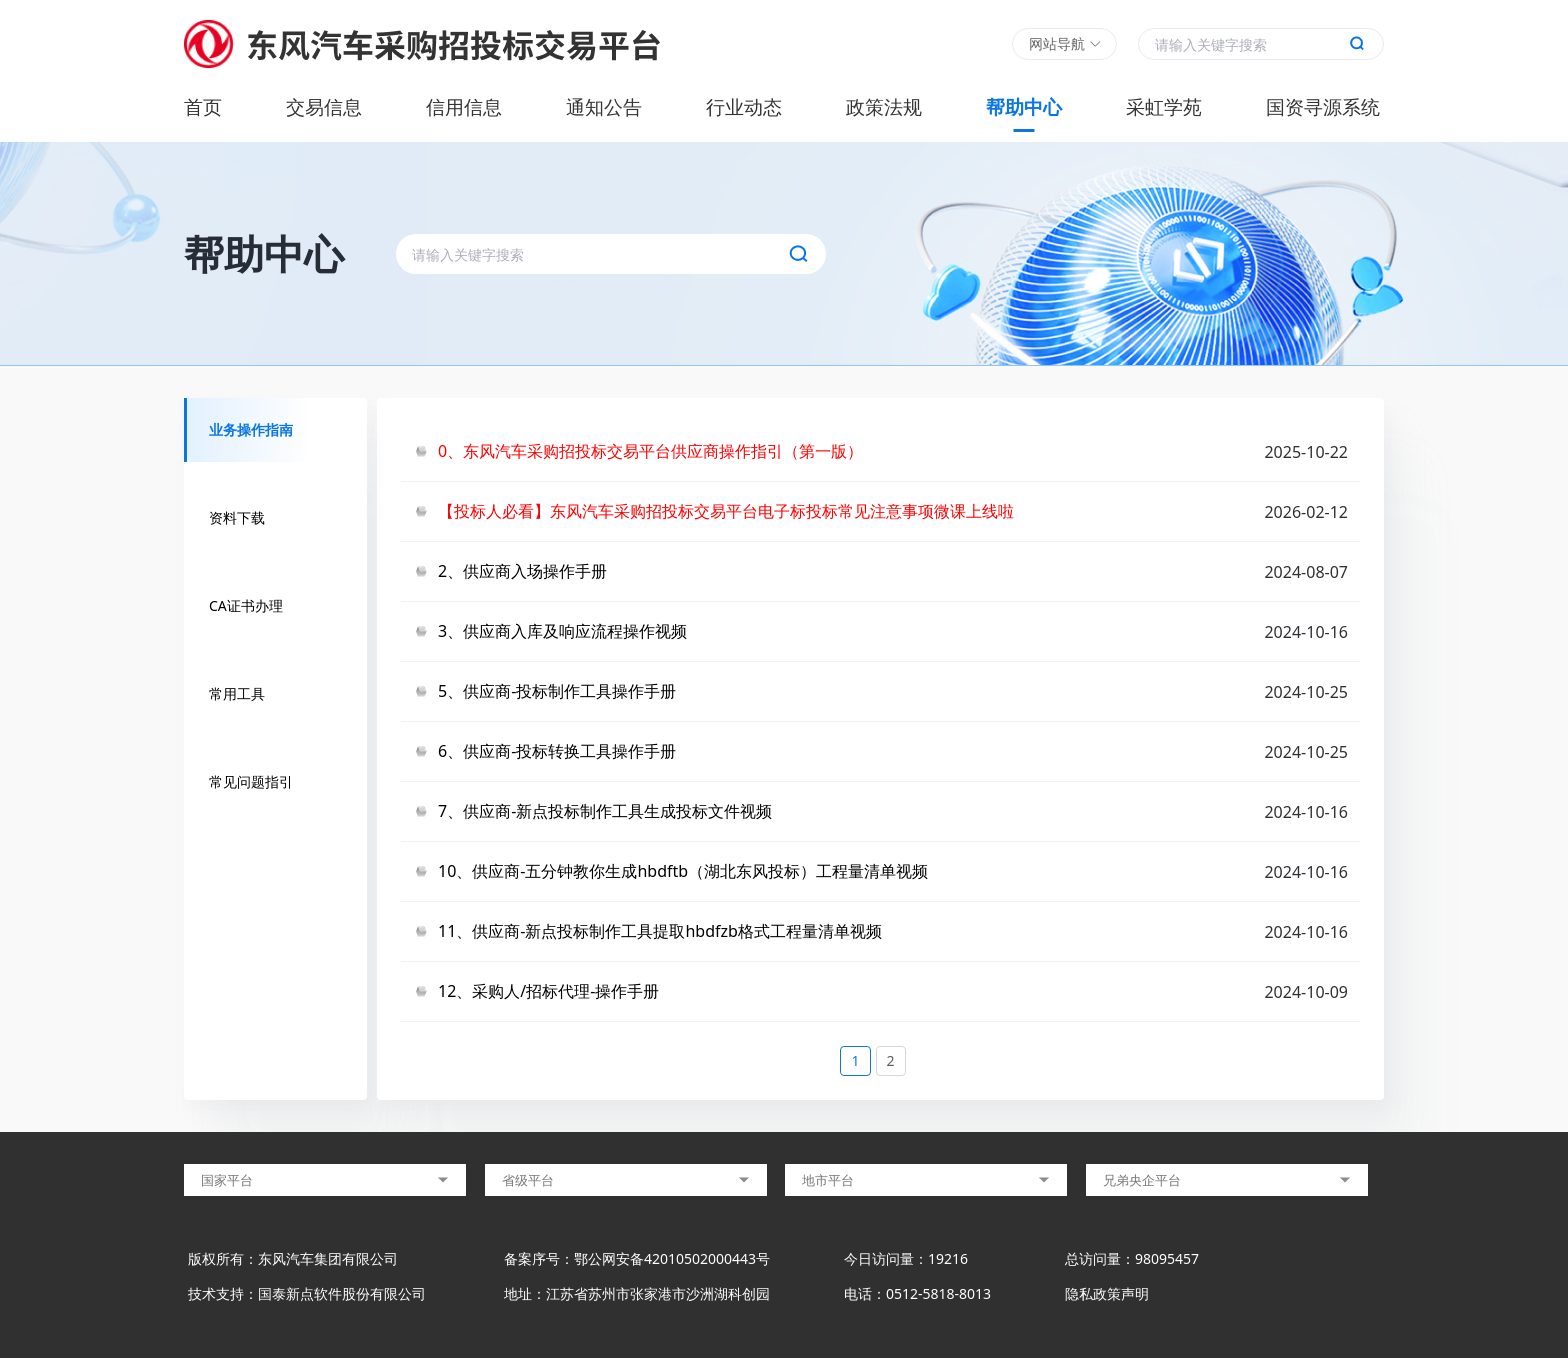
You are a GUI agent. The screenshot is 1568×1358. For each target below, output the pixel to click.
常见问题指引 (251, 781)
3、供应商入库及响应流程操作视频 (562, 631)
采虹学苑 (1164, 107)
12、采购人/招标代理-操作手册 (548, 991)
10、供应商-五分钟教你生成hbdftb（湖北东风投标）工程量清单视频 (683, 871)
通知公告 (604, 107)
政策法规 (884, 107)
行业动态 (744, 107)
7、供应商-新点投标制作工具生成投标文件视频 (605, 811)
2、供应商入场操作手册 (522, 571)
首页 (203, 107)
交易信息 (324, 107)
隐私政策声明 (1107, 1293)
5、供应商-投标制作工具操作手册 (557, 691)
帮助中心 (1024, 107)
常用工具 (237, 693)
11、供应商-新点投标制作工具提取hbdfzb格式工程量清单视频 (660, 931)
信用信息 (464, 107)
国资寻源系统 (1323, 107)
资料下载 (237, 517)
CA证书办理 (246, 605)
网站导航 (1057, 43)
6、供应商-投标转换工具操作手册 (557, 751)
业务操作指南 (251, 429)
